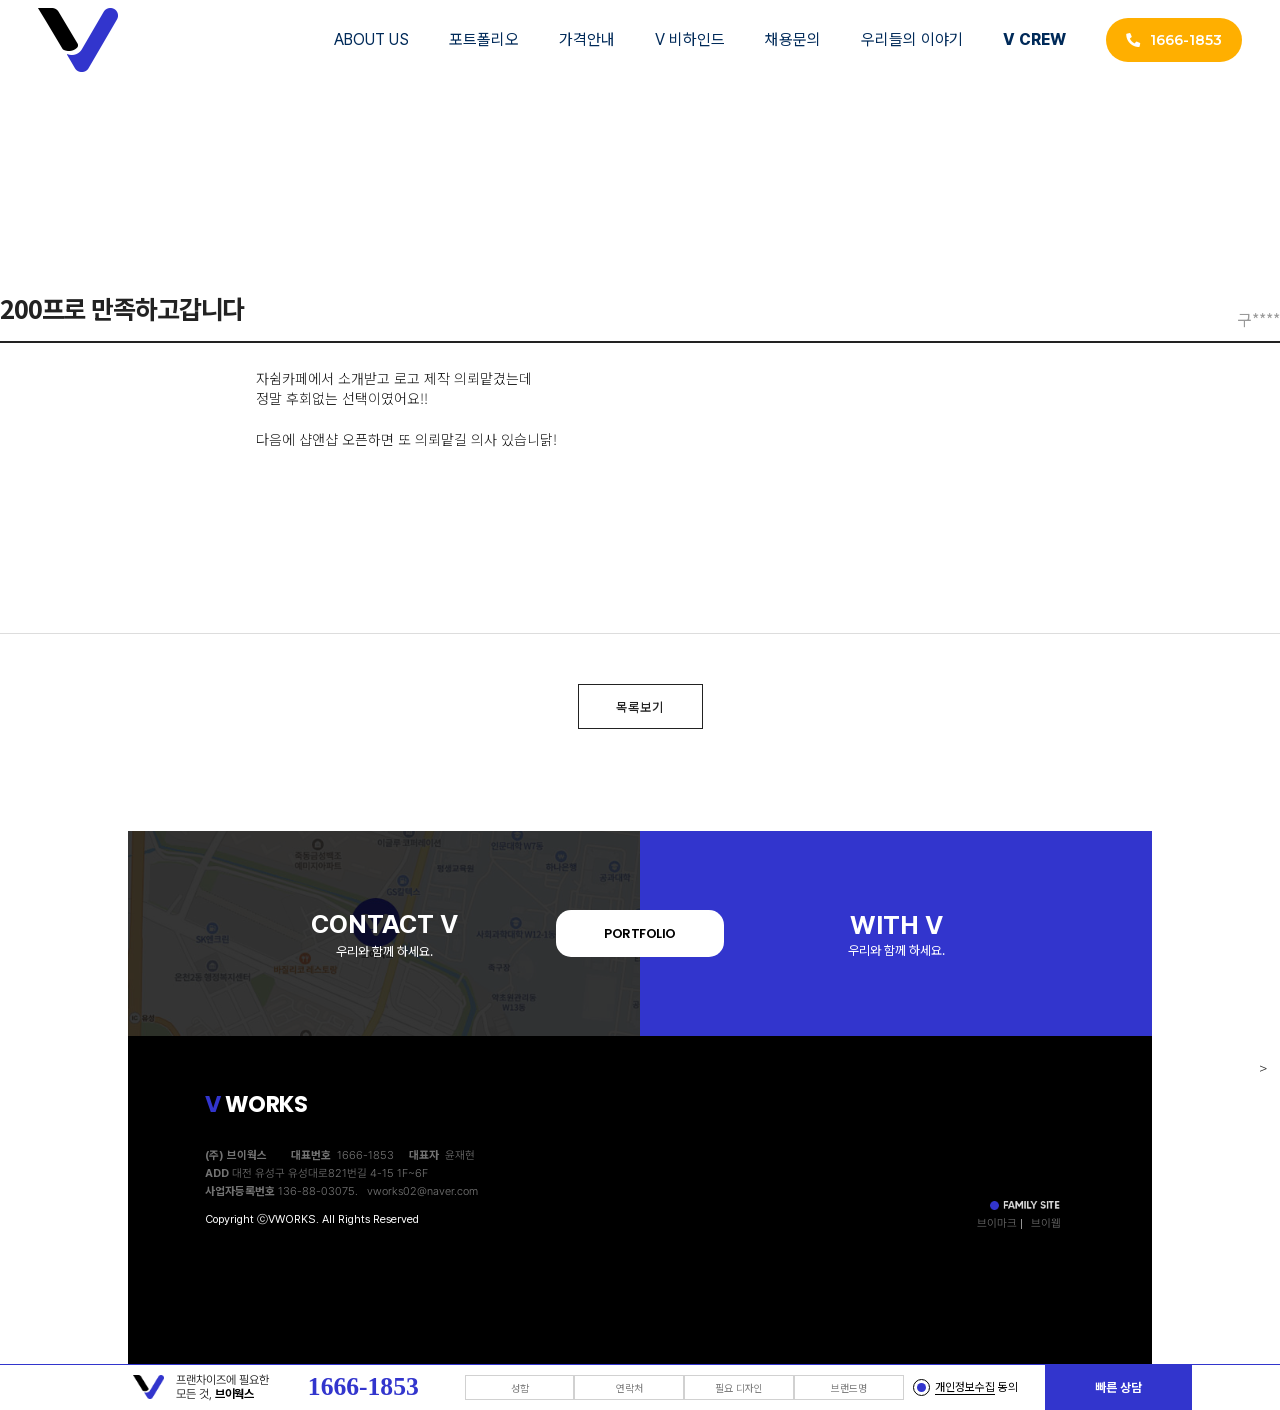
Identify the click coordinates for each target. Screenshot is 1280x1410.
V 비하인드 (690, 39)
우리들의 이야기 (912, 39)
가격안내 (587, 39)
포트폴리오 (484, 39)
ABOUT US (371, 39)
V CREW (1034, 39)
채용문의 (793, 39)
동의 (976, 1387)
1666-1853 (1174, 40)
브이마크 (997, 1223)
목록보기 (640, 706)
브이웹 (1046, 1223)
